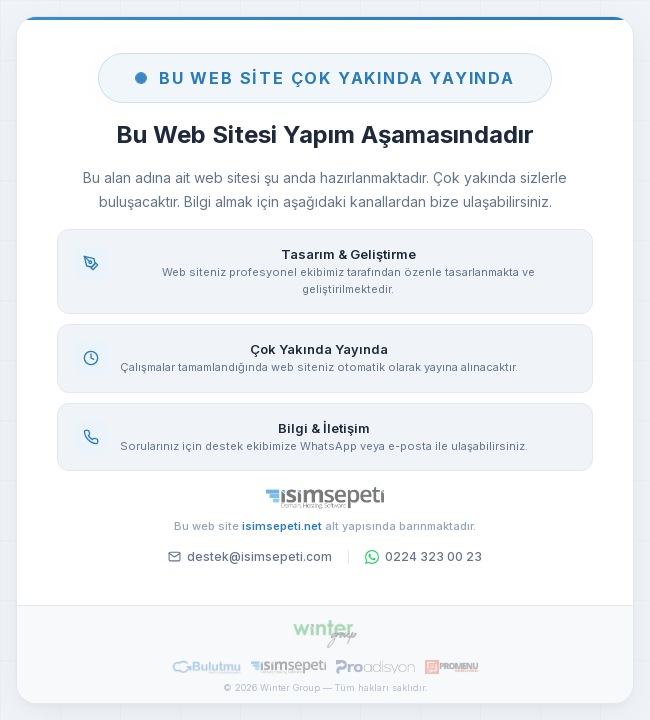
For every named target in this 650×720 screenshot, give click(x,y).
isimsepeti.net (282, 526)
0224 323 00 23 (423, 556)
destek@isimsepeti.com (250, 556)
